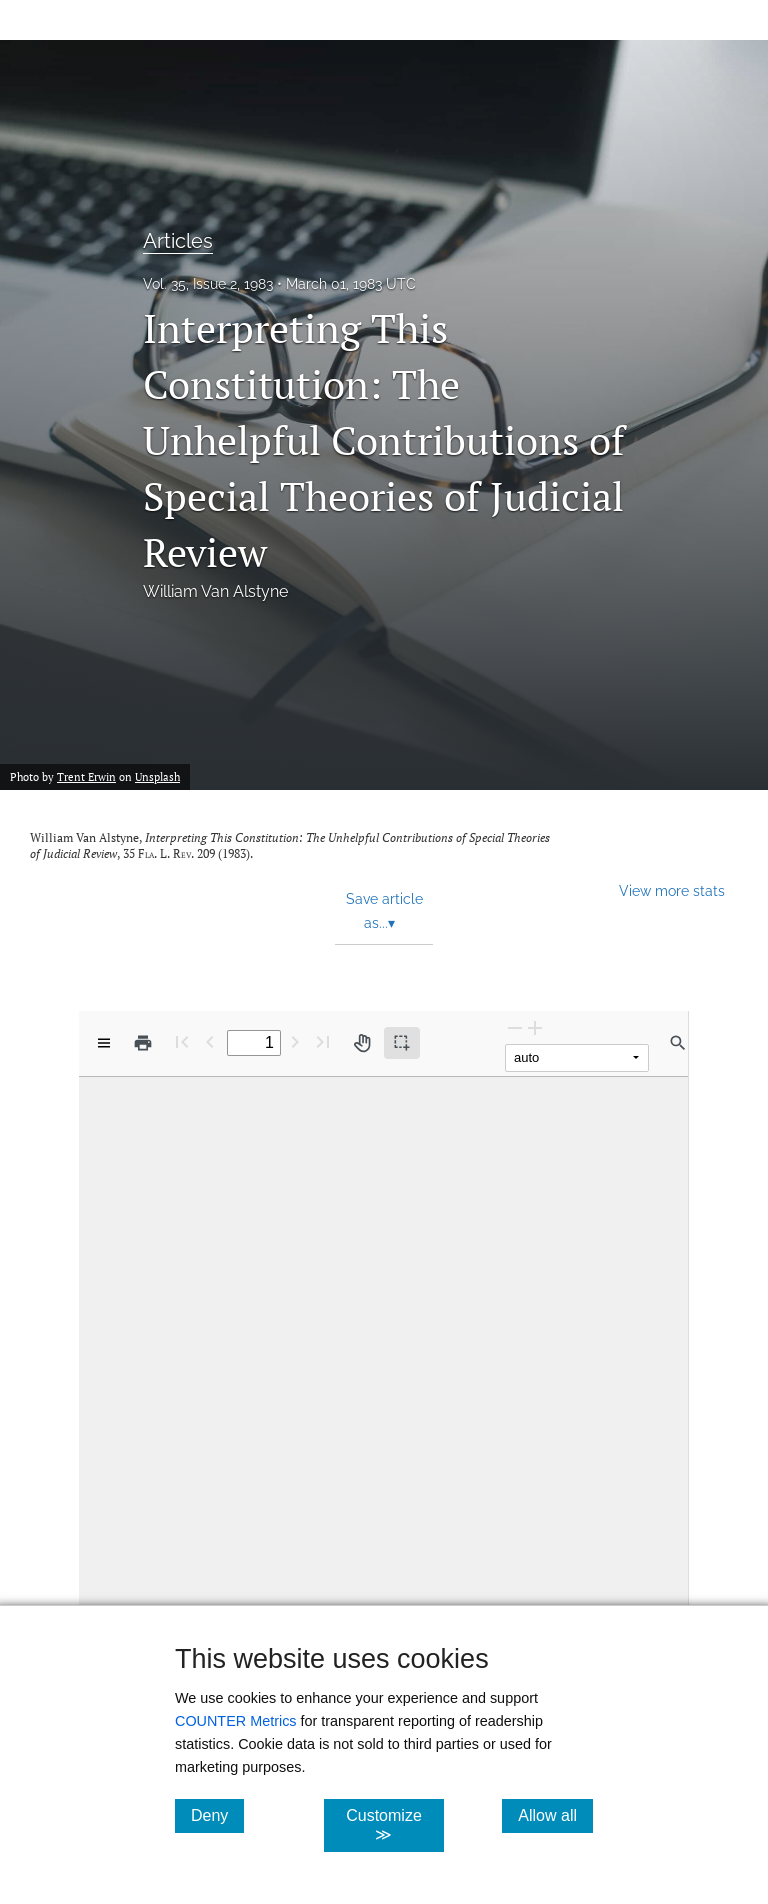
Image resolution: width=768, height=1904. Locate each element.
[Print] (143, 1043)
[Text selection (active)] (402, 1043)
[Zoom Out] (515, 1027)
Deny (217, 1815)
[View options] (104, 1043)
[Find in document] (678, 1043)
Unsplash (157, 777)
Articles (178, 241)
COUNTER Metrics (236, 1721)
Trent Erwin (86, 777)
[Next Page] (295, 1041)
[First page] (182, 1041)
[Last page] (323, 1041)
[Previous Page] (210, 1041)
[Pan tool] (362, 1043)
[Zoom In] (535, 1027)
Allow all (555, 1815)
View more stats (672, 890)
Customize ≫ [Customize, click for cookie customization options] (394, 1825)
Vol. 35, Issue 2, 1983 (208, 284)
